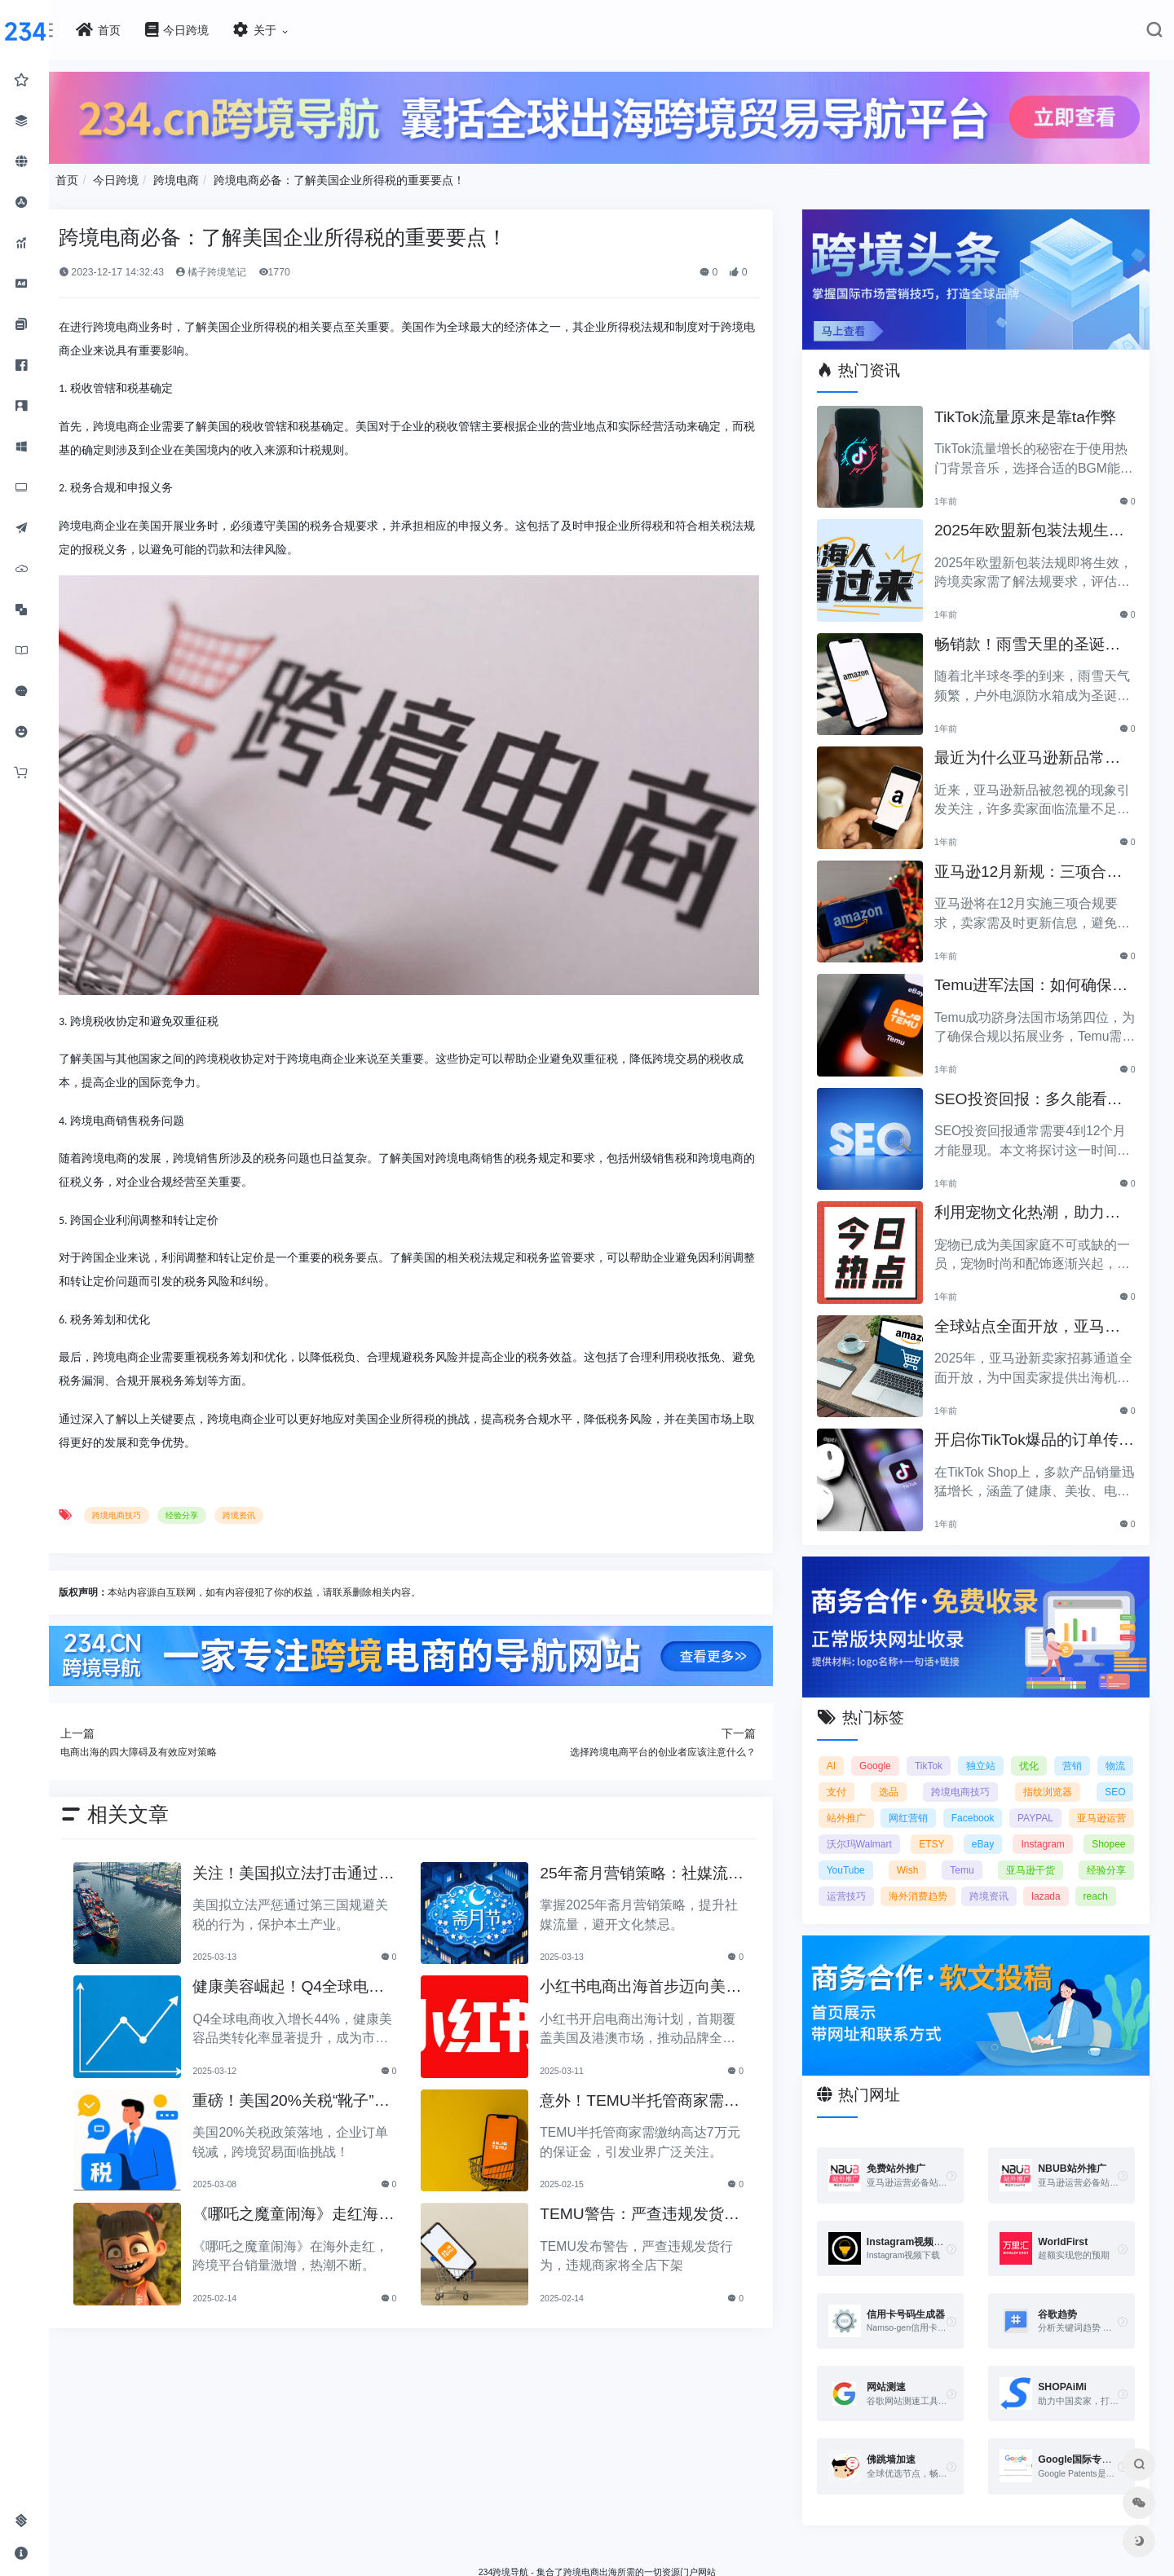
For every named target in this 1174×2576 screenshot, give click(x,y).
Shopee (997, 1830)
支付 (917, 1752)
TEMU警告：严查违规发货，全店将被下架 (686, 2155)
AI (868, 1726)
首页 (179, 171)
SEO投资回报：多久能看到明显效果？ (1046, 1076)
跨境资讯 (350, 1460)
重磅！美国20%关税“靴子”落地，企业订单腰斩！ (380, 2041)
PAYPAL (882, 1804)
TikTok (968, 1726)
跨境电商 (288, 171)
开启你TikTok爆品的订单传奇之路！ (1044, 1417)
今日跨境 (228, 171)
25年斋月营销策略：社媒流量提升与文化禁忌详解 (688, 1813)
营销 (1115, 1726)
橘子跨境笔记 (323, 263)
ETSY (1112, 1804)
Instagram (933, 1830)
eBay (875, 1830)
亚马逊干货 (949, 1856)
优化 (1071, 1726)
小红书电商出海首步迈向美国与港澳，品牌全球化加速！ (687, 1928)
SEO (874, 1778)
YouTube (1058, 1830)
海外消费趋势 (893, 1882)
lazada (1021, 1882)
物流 (874, 1752)
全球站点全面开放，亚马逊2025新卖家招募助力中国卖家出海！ (1047, 1303)
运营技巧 (1106, 1856)
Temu (876, 1856)
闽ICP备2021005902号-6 (724, 2556)
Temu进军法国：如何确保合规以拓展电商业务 (1041, 962)
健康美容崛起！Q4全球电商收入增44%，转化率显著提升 (381, 1928)
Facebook (1104, 1778)
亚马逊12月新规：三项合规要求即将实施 (1046, 849)
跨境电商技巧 (229, 1460)
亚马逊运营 (953, 1804)
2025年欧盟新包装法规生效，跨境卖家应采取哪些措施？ (1047, 507)
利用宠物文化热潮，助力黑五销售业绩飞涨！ (1045, 1189)
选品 (960, 1752)
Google (913, 1726)
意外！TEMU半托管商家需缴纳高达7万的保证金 (686, 2041)
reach (1071, 1882)
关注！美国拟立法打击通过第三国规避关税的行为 (378, 1813)
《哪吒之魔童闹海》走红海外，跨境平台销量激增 (378, 2155)
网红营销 (1023, 1778)
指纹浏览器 (1100, 1752)
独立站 (1021, 1726)
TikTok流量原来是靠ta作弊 (1043, 394)
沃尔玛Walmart (1038, 1804)
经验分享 (293, 1460)
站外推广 (944, 1778)
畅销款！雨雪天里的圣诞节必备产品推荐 (1045, 621)
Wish (1115, 1830)
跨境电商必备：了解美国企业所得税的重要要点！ (451, 171)
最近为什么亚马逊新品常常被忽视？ (1045, 734)
